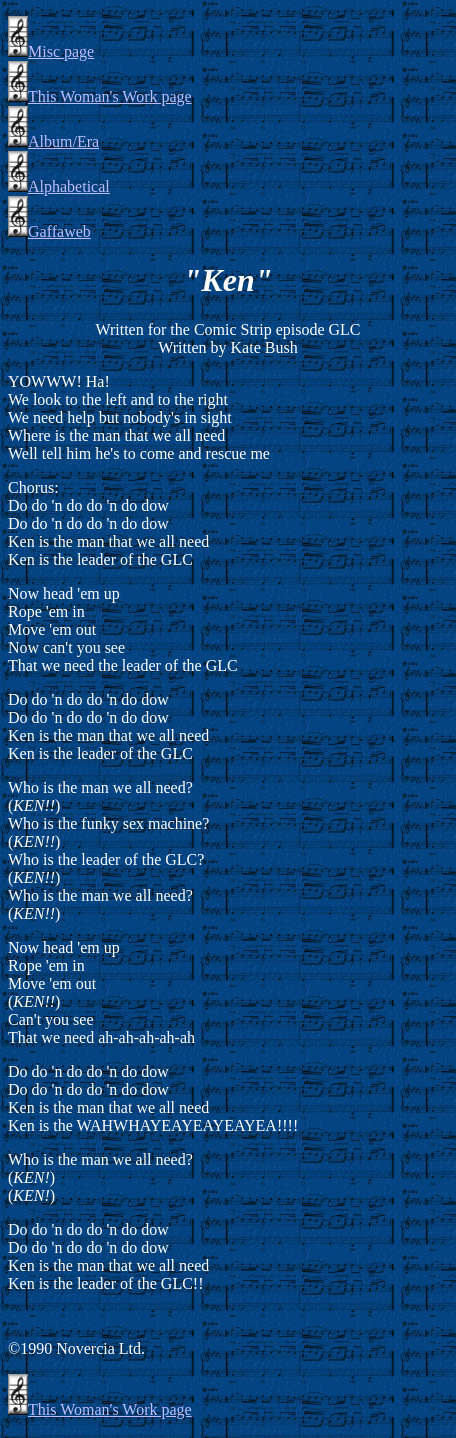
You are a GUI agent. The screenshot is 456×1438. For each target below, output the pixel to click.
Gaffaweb (49, 231)
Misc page (51, 51)
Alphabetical (59, 186)
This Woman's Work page (100, 96)
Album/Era (53, 141)
